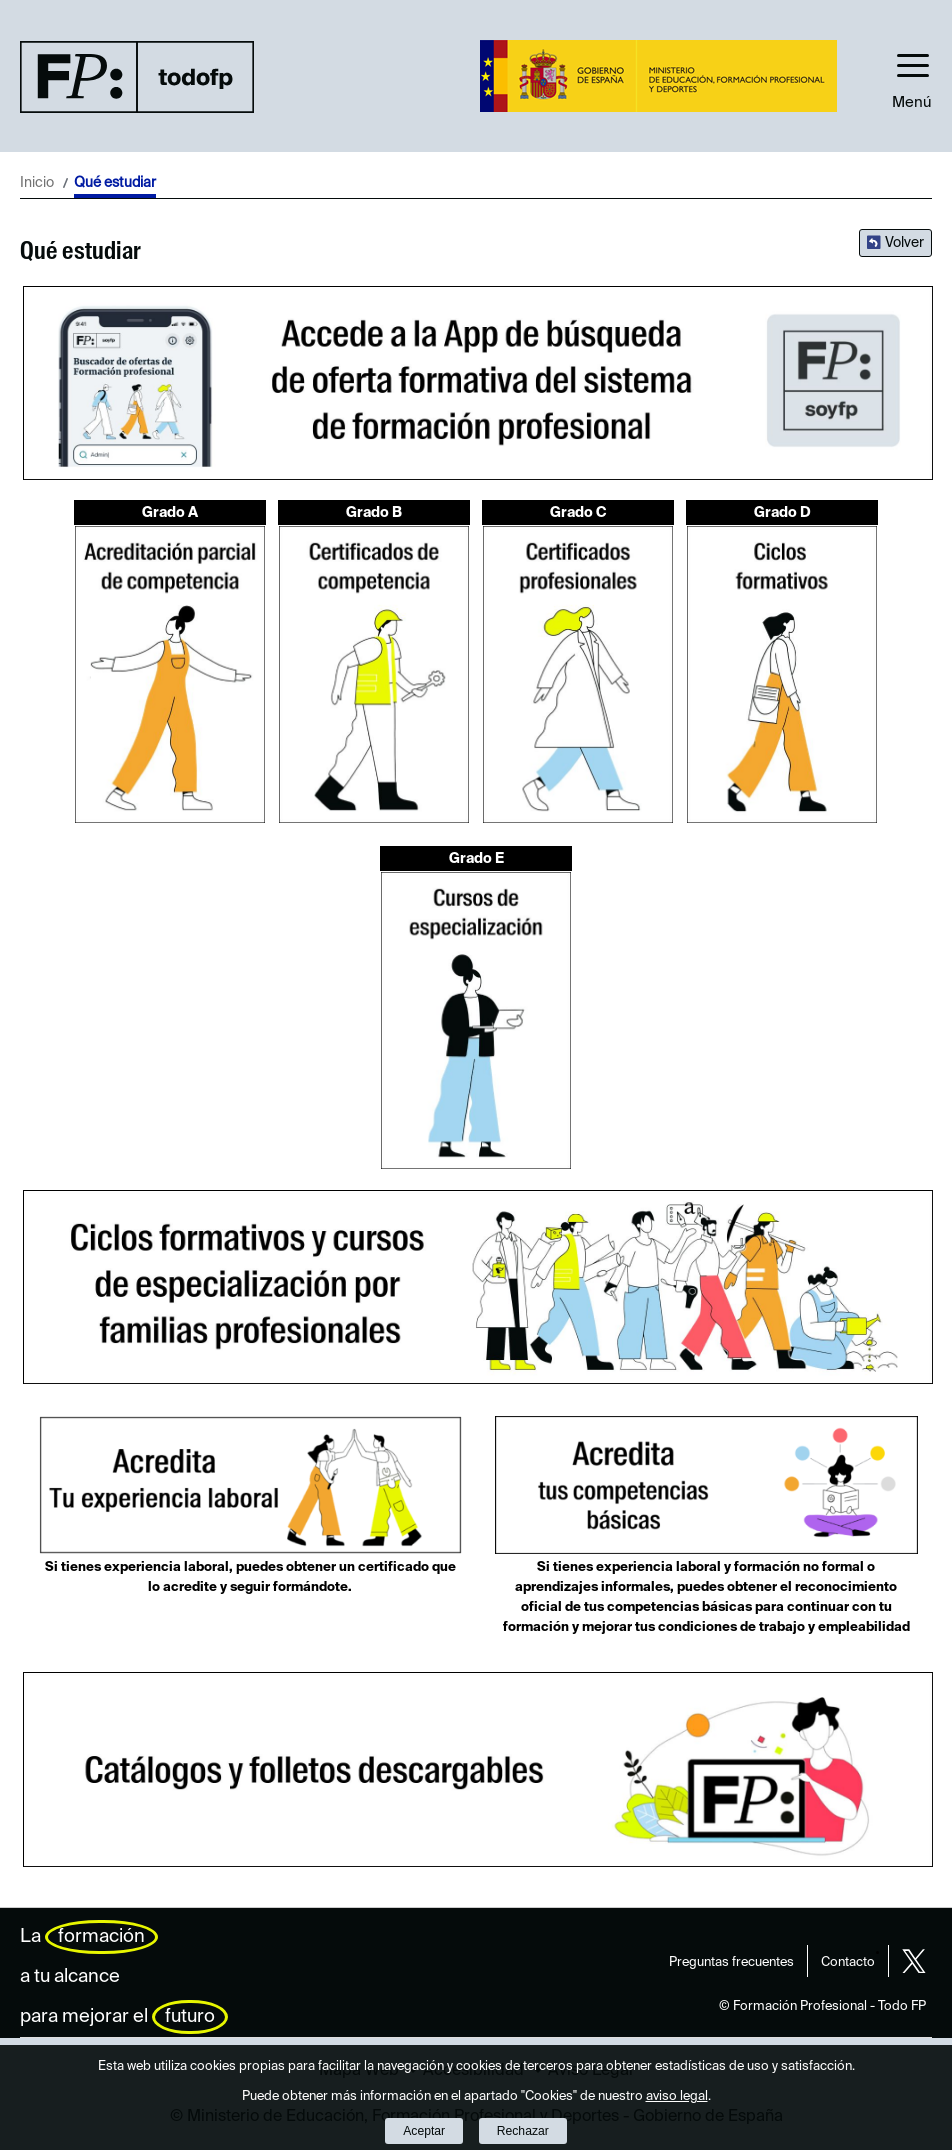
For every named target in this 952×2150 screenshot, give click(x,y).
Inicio (37, 183)
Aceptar (424, 2131)
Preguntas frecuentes (731, 1962)
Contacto (848, 1962)
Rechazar (523, 2131)
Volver (904, 243)
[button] (912, 76)
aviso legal (677, 2096)
